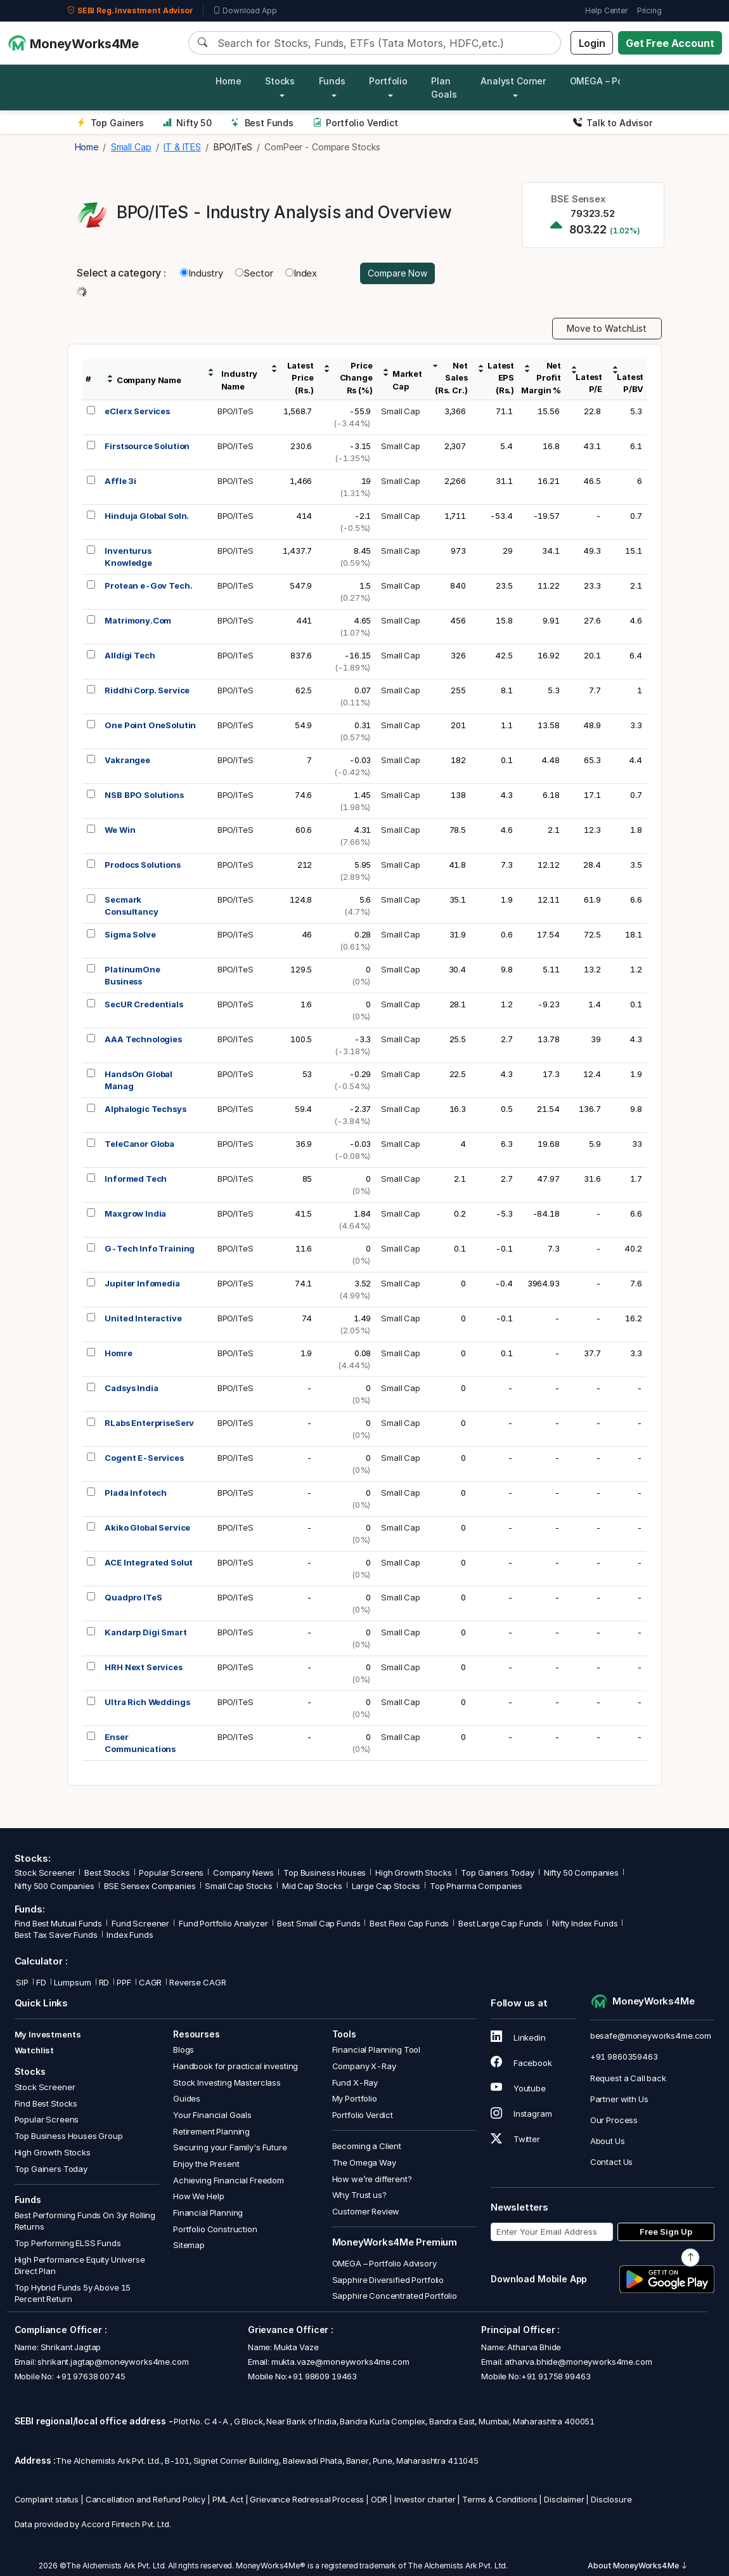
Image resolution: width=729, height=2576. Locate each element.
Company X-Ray (364, 2066)
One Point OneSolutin (150, 725)
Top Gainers (110, 122)
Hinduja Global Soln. (147, 516)
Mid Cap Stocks (312, 1886)
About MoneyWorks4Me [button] (638, 2565)
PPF (124, 1982)
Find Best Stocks (46, 2103)
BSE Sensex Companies (150, 1886)
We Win (120, 830)
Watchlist (35, 2050)
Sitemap (189, 2245)
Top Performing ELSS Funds (68, 2243)
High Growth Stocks (413, 1872)
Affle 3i (120, 481)
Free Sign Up (666, 2231)
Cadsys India (131, 1388)
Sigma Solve (130, 934)
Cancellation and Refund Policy (146, 2499)
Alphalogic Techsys (145, 1109)
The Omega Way (364, 2162)
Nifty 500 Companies (54, 1886)
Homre (118, 1353)
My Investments (48, 2034)
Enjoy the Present (206, 2164)
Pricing (649, 10)
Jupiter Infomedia (142, 1283)
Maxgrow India (135, 1213)
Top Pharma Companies (476, 1886)
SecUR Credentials (144, 1004)
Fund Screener (140, 1923)
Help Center (606, 10)
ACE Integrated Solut (149, 1562)
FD (41, 1982)
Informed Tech (136, 1179)
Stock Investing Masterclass (227, 2082)
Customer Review (366, 2211)
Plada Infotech (136, 1492)
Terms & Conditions (499, 2499)
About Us (607, 2141)
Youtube (518, 2088)
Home (228, 80)
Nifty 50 (187, 122)
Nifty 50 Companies (581, 1872)
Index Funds (129, 1935)
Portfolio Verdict (355, 122)
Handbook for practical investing (235, 2066)
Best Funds (262, 122)
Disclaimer (564, 2499)
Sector (254, 273)
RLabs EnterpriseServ (149, 1423)
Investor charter (425, 2499)
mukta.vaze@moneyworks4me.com (340, 2362)
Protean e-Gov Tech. (148, 585)
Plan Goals (443, 87)
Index (301, 273)
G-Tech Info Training (150, 1248)
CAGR (150, 1982)
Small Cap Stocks (239, 1886)
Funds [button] (332, 80)
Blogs (183, 2049)
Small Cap (400, 411)
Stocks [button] (280, 80)
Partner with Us (619, 2099)
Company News (243, 1872)
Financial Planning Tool (376, 2049)
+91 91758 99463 (556, 2376)
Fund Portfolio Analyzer (223, 1923)
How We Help (198, 2196)
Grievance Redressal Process (307, 2499)
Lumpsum (72, 1982)
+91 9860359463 (624, 2056)
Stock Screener (45, 1872)
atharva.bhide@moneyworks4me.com (578, 2362)
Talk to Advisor (612, 122)
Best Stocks (106, 1872)
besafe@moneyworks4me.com (650, 2035)
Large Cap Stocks (386, 1886)
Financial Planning (208, 2212)
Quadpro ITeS (133, 1597)
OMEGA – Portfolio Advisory (384, 2263)
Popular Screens (171, 1872)
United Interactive (143, 1318)
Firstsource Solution (147, 446)
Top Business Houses (324, 1872)
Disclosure (611, 2499)
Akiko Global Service (147, 1527)
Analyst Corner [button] (513, 80)
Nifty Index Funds (584, 1923)
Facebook (521, 2063)
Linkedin (518, 2037)
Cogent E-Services (144, 1458)
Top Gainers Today (497, 1872)
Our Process (614, 2120)
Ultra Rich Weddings (147, 1702)
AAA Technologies (143, 1039)
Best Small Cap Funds (318, 1923)
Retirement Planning (211, 2131)
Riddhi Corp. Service (147, 690)
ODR (379, 2499)
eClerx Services (137, 411)
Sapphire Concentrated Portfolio (394, 2296)
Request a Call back (628, 2078)
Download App (245, 10)
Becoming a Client (366, 2146)
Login (592, 43)
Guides (186, 2098)
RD (104, 1982)
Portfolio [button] (388, 80)
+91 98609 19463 (322, 2376)
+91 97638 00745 (90, 2376)
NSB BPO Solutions (144, 795)
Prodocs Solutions (142, 865)
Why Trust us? (359, 2195)
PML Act (227, 2499)
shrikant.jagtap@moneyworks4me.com (112, 2362)
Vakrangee (127, 760)
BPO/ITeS (235, 411)
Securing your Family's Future (230, 2147)
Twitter (515, 2139)
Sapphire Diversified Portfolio (388, 2280)
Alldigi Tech (130, 655)
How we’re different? (372, 2179)
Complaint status (47, 2499)
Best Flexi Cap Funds (409, 1923)
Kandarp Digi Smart (145, 1632)
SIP (22, 1982)
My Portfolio (354, 2098)
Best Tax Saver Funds (56, 1935)
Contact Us (611, 2162)
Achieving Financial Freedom (228, 2180)
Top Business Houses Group (69, 2136)
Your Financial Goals (212, 2115)
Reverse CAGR (197, 1982)
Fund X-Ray (355, 2082)
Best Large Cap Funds (500, 1923)
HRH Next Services (143, 1667)
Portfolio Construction (215, 2229)
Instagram (521, 2114)
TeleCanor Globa (139, 1144)
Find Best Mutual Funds (59, 1923)
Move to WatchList (607, 328)
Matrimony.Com (138, 620)
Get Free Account (670, 43)
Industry (201, 273)
